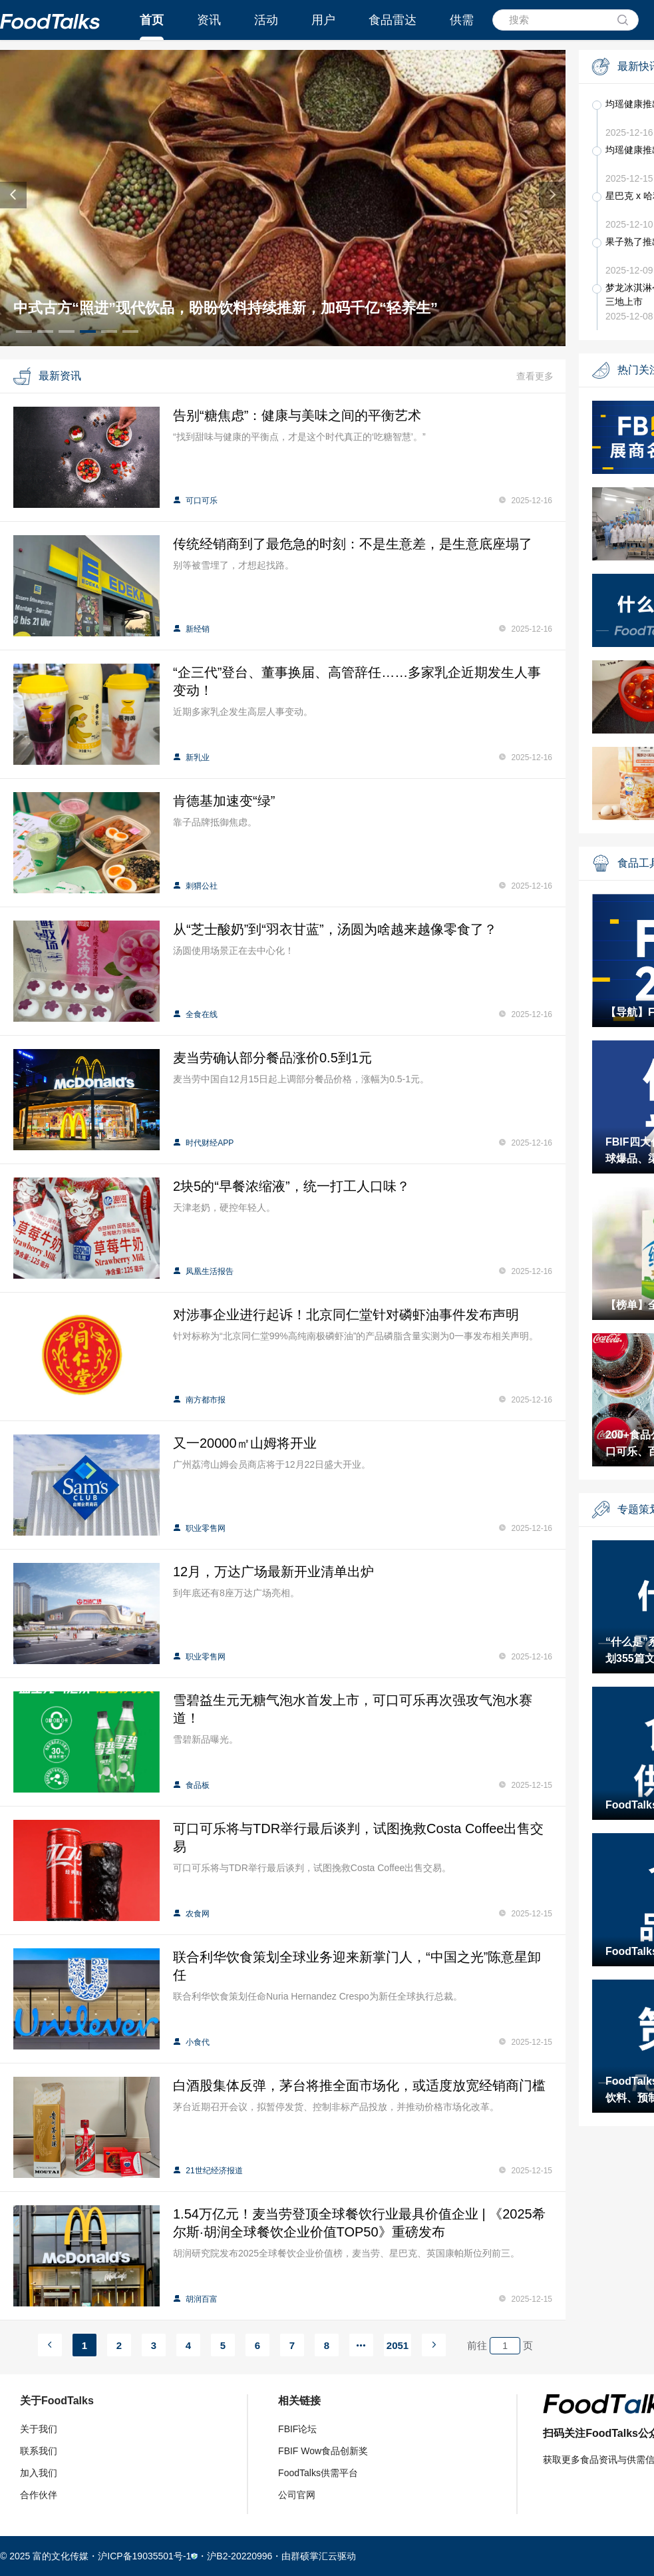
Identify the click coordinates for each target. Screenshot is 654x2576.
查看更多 (535, 376)
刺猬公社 (195, 886)
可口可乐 (195, 500)
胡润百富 (195, 2299)
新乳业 (191, 757)
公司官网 (296, 2494)
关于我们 (38, 2429)
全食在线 (195, 1014)
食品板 (191, 1785)
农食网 (191, 1913)
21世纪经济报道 (208, 2170)
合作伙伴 (38, 2494)
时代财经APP (203, 1143)
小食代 (191, 2042)
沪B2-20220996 (239, 2556)
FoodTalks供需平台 (318, 2473)
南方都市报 (199, 1399)
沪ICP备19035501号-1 (144, 2556)
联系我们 (38, 2451)
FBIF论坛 (297, 2429)
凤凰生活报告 (203, 1271)
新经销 (191, 629)
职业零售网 (199, 1528)
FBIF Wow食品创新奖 (323, 2451)
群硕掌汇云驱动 (323, 2556)
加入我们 (38, 2473)
